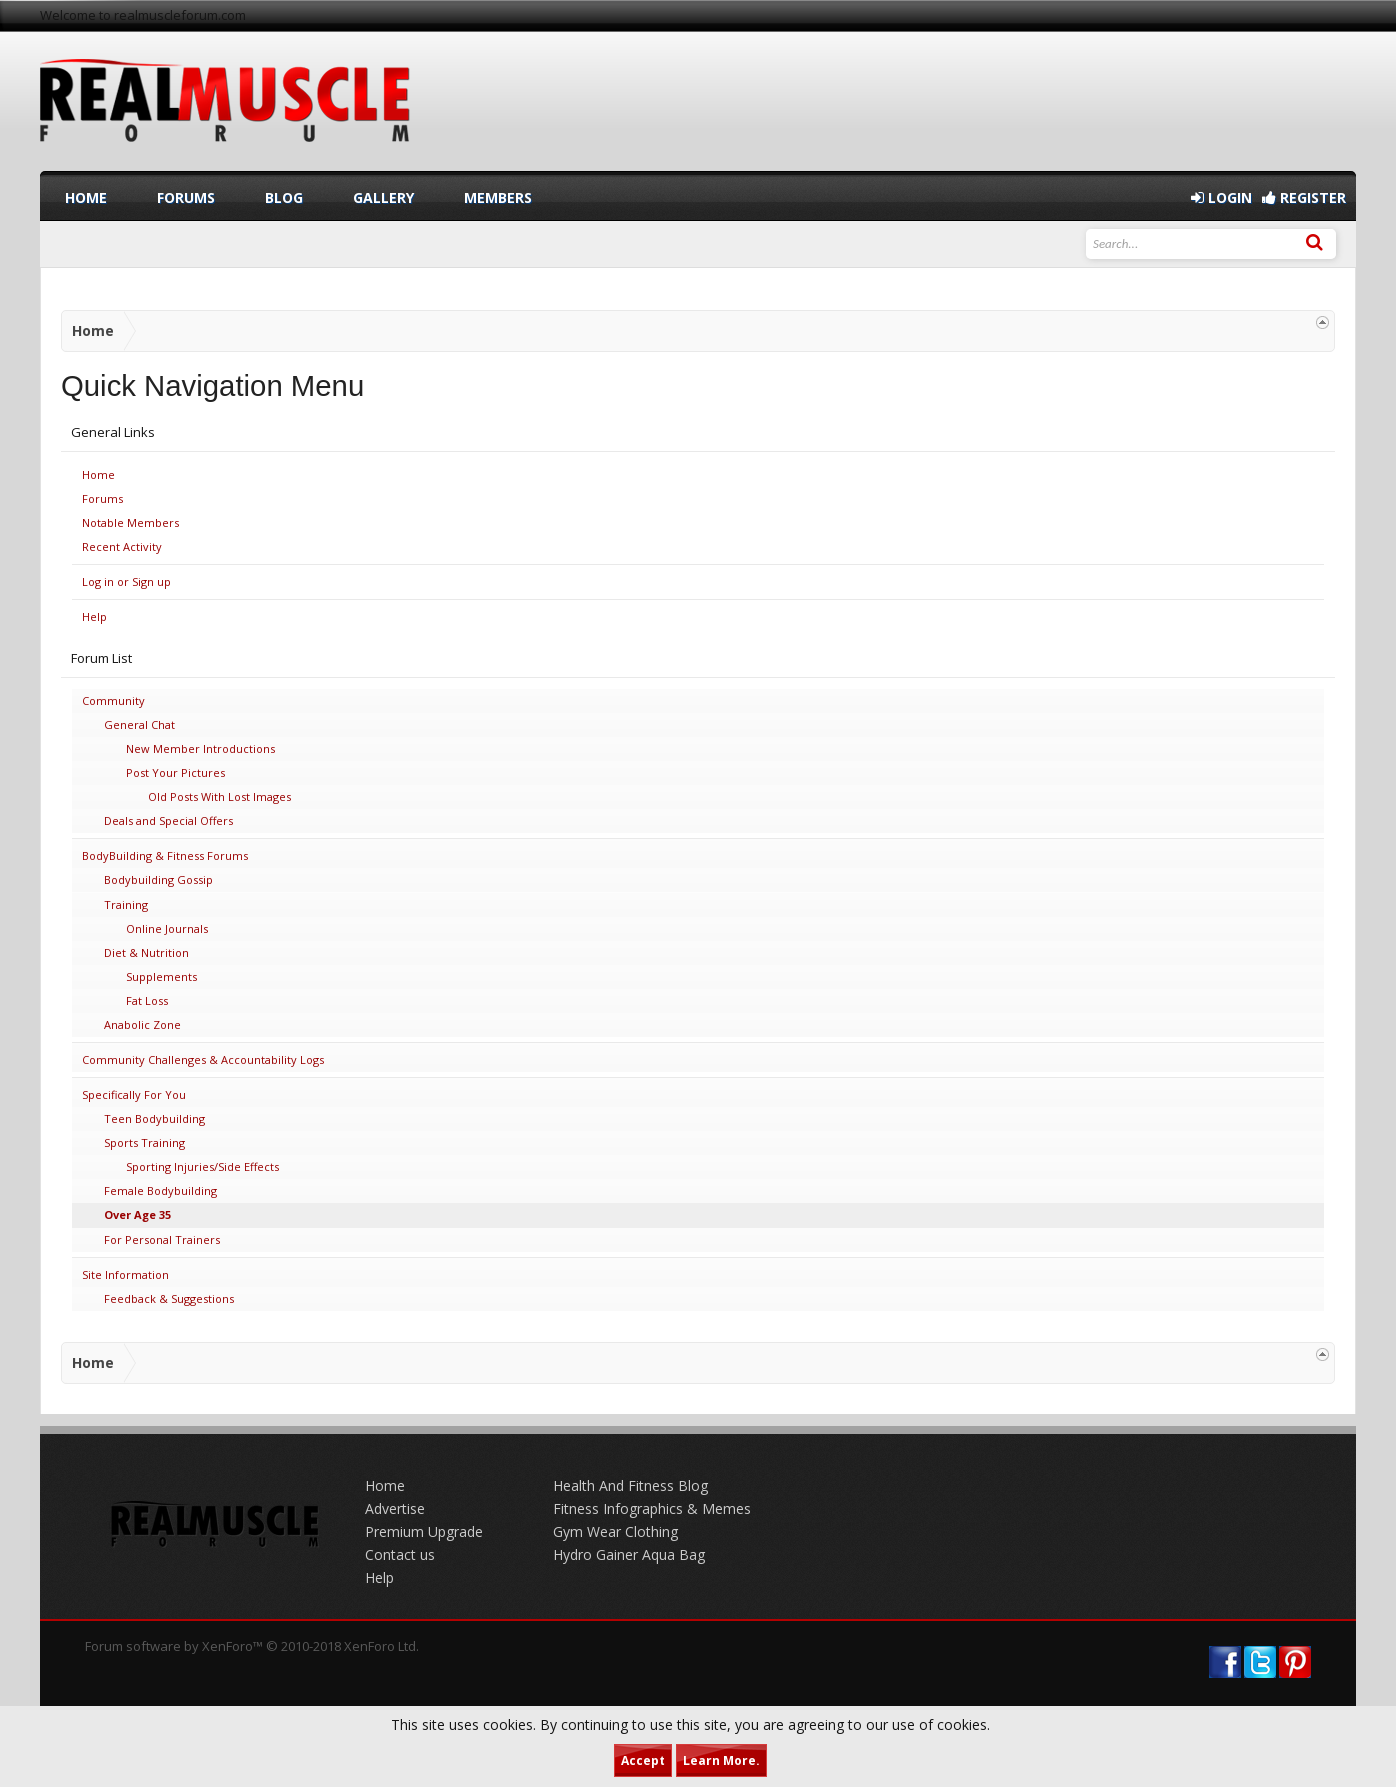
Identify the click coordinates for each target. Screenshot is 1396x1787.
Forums (102, 498)
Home (98, 474)
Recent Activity (122, 546)
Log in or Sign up (126, 581)
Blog (284, 197)
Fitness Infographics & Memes (652, 1508)
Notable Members (130, 522)
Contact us (400, 1554)
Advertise (395, 1508)
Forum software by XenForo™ (252, 1646)
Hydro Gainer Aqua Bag (629, 1554)
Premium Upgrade (424, 1531)
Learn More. (721, 1760)
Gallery (383, 197)
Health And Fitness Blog (630, 1485)
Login (1221, 197)
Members (498, 197)
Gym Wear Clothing (615, 1531)
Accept (643, 1760)
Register (1304, 197)
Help (94, 616)
